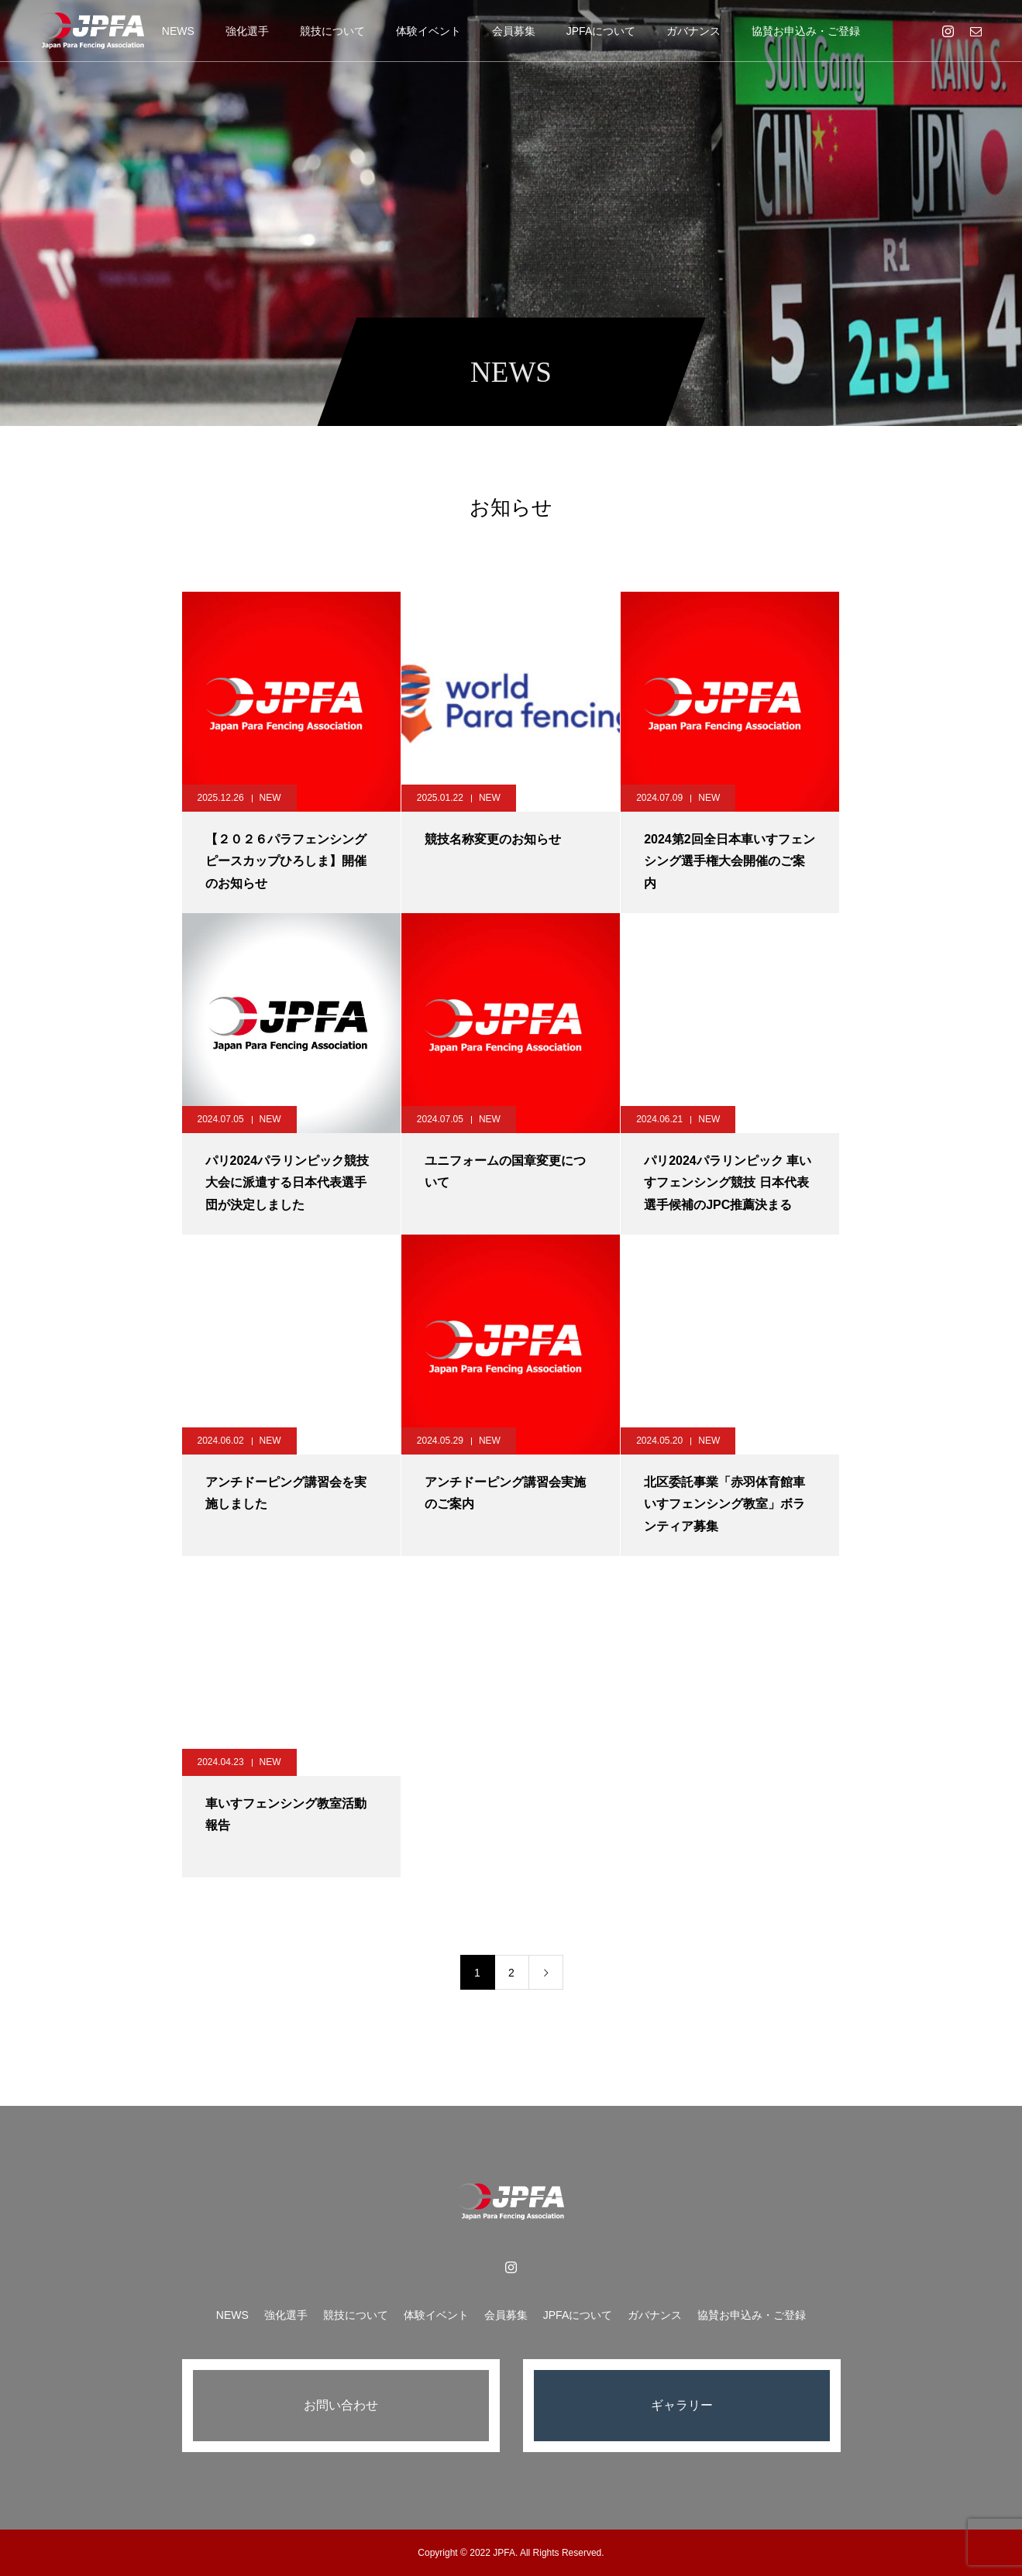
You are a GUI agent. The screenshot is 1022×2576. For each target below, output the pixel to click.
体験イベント (428, 31)
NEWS (178, 31)
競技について (332, 31)
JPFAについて (600, 31)
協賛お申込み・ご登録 (806, 31)
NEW (270, 797)
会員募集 (513, 31)
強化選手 (247, 31)
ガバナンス (693, 31)
